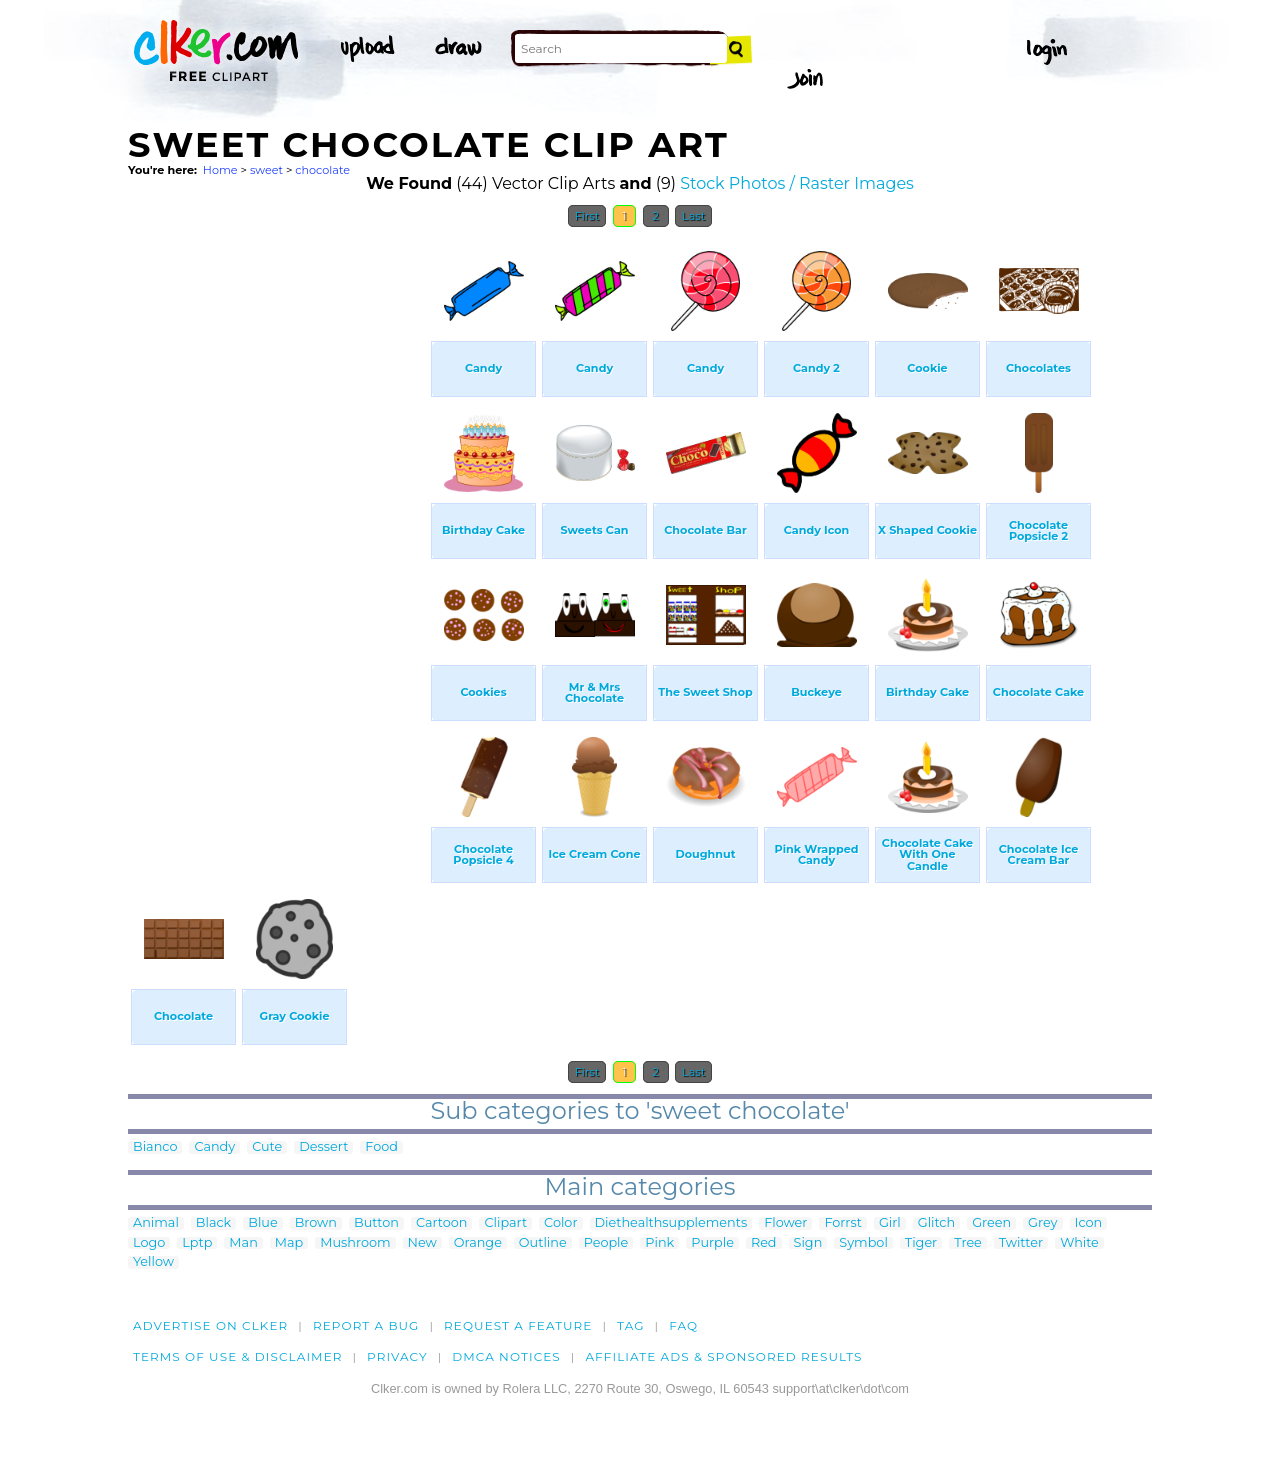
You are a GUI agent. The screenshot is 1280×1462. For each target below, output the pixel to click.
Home (220, 170)
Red (764, 1243)
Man (243, 1243)
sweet (266, 170)
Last (693, 216)
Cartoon (442, 1223)
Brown (316, 1223)
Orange (478, 1243)
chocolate (322, 170)
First (587, 216)
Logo (149, 1243)
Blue (262, 1223)
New (422, 1243)
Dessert (323, 1147)
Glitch (936, 1223)
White (1079, 1243)
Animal (156, 1223)
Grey (1042, 1223)
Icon (1089, 1223)
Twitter (1021, 1243)
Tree (968, 1243)
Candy (214, 1147)
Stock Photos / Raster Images (797, 183)
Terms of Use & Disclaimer (238, 1356)
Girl (890, 1223)
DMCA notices (506, 1356)
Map (289, 1243)
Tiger (921, 1243)
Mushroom (355, 1243)
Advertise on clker (210, 1325)
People (606, 1243)
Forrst (842, 1223)
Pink (659, 1243)
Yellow (153, 1262)
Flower (785, 1223)
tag (630, 1325)
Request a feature (518, 1325)
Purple (712, 1243)
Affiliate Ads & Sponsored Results (723, 1356)
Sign (808, 1243)
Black (213, 1223)
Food (381, 1147)
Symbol (863, 1243)
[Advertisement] (278, 538)
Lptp (197, 1243)
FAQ (683, 1325)
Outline (543, 1243)
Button (376, 1223)
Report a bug (366, 1325)
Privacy (397, 1356)
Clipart (505, 1223)
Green (991, 1223)
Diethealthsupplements (671, 1223)
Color (560, 1223)
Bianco (155, 1147)
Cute (267, 1147)
